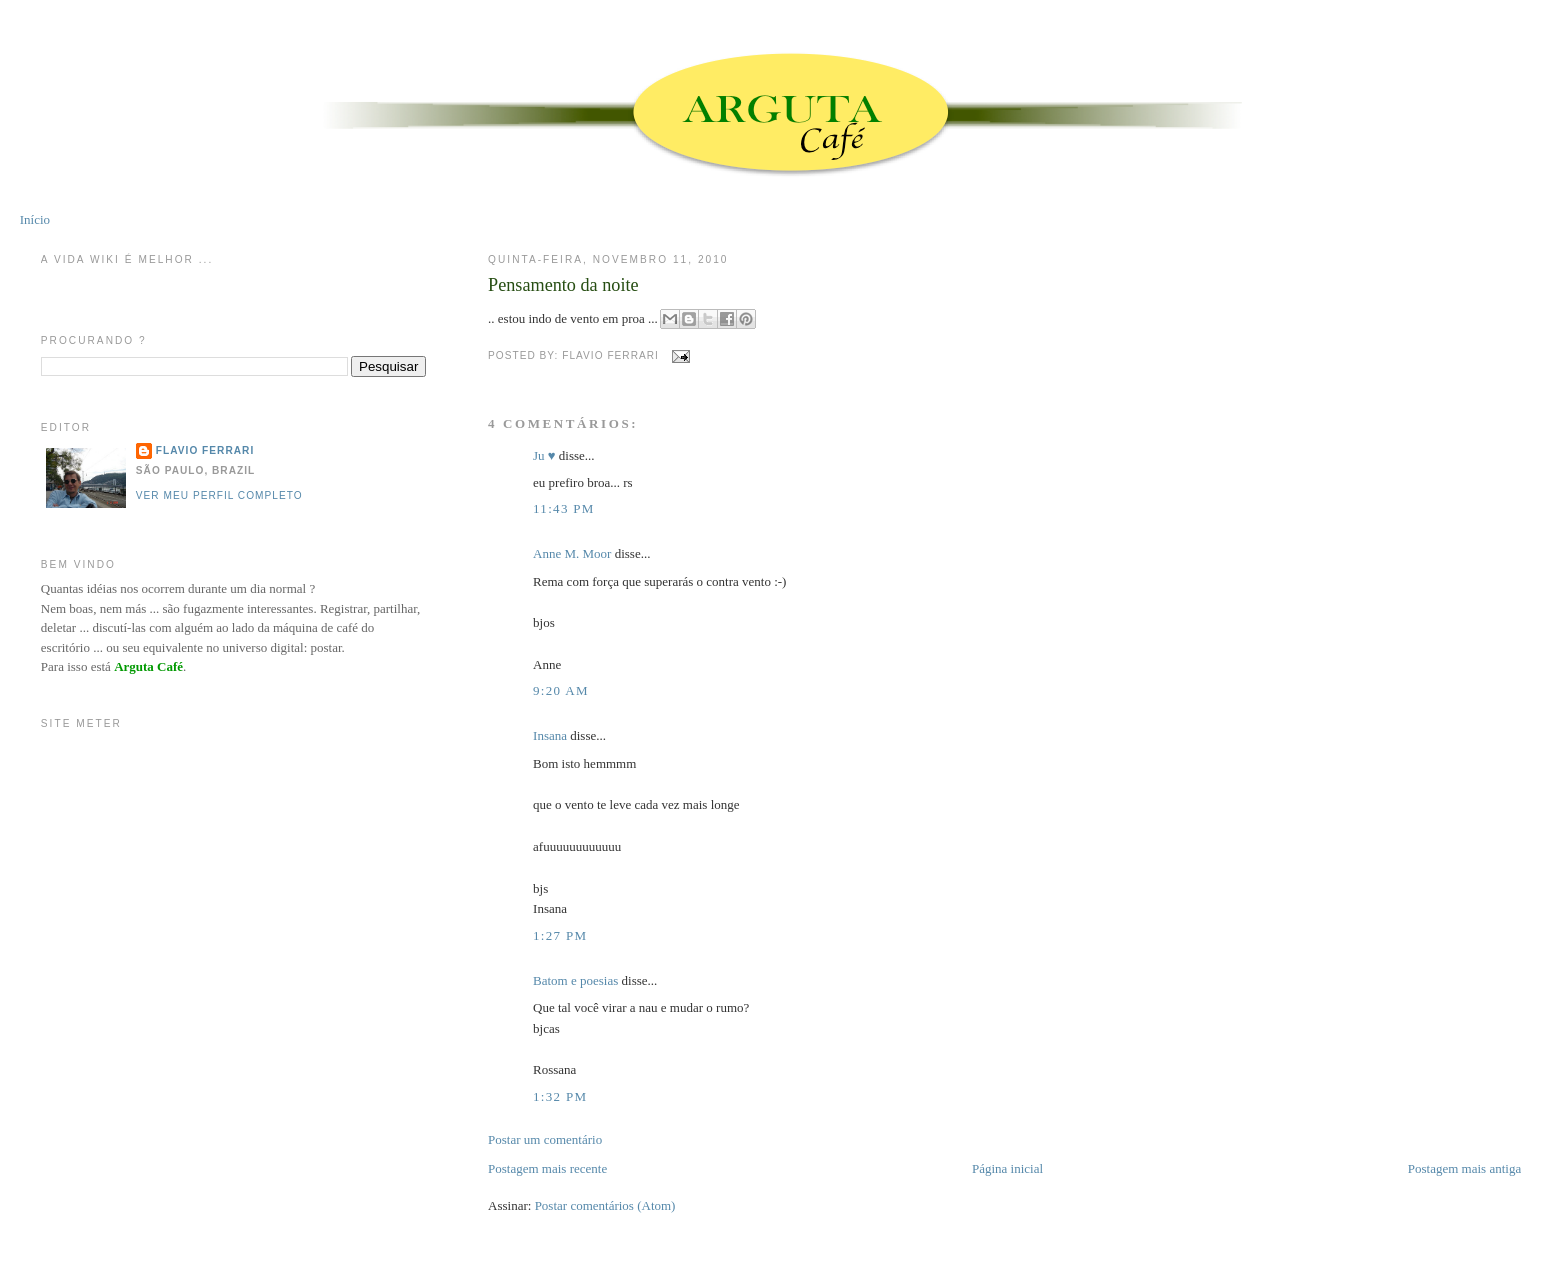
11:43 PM (564, 508)
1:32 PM (560, 1096)
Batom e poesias (575, 980)
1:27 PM (560, 935)
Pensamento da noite (563, 285)
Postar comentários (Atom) (605, 1205)
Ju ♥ (544, 455)
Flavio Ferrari (205, 450)
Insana (550, 735)
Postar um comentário (545, 1139)
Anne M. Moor (572, 553)
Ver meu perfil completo (219, 495)
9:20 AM (561, 690)
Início (35, 219)
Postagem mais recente (547, 1168)
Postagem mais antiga (1464, 1168)
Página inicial (1007, 1168)
